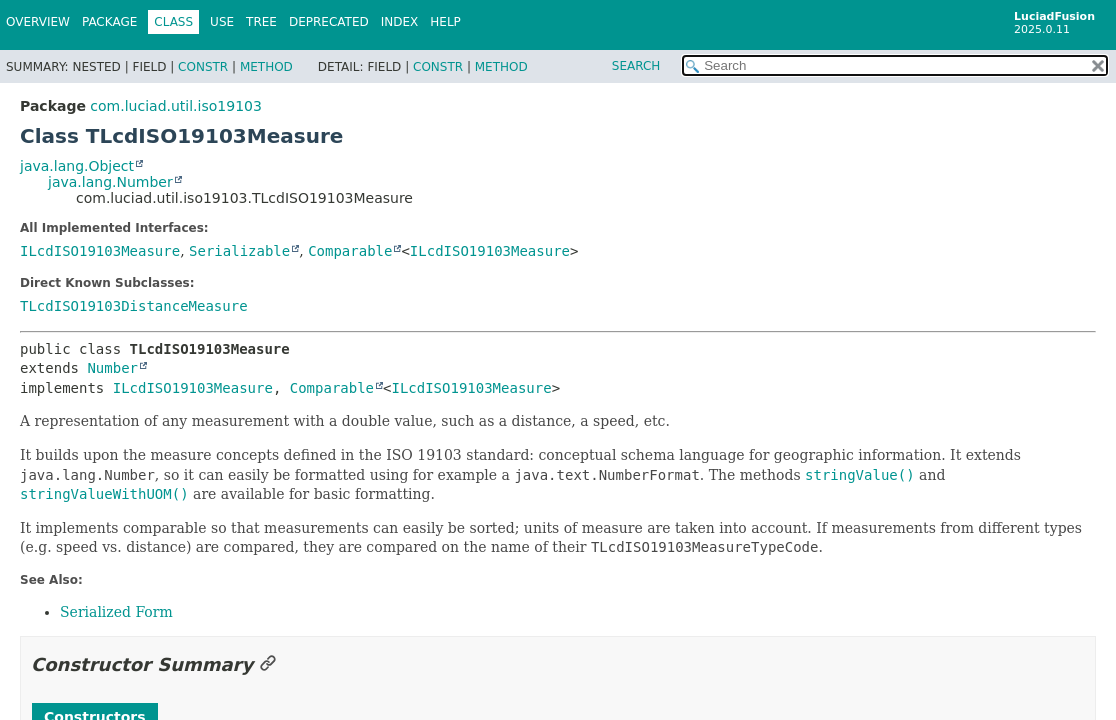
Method (266, 67)
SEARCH (636, 66)
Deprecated (329, 22)
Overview (38, 22)
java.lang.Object (77, 166)
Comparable (350, 251)
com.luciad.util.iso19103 (176, 106)
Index (400, 22)
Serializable (239, 251)
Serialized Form (116, 612)
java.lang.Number (110, 182)
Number (112, 368)
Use (222, 22)
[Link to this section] (268, 664)
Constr (203, 67)
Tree (261, 22)
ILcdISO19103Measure (100, 251)
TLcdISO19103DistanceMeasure (134, 306)
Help (445, 22)
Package (109, 22)
